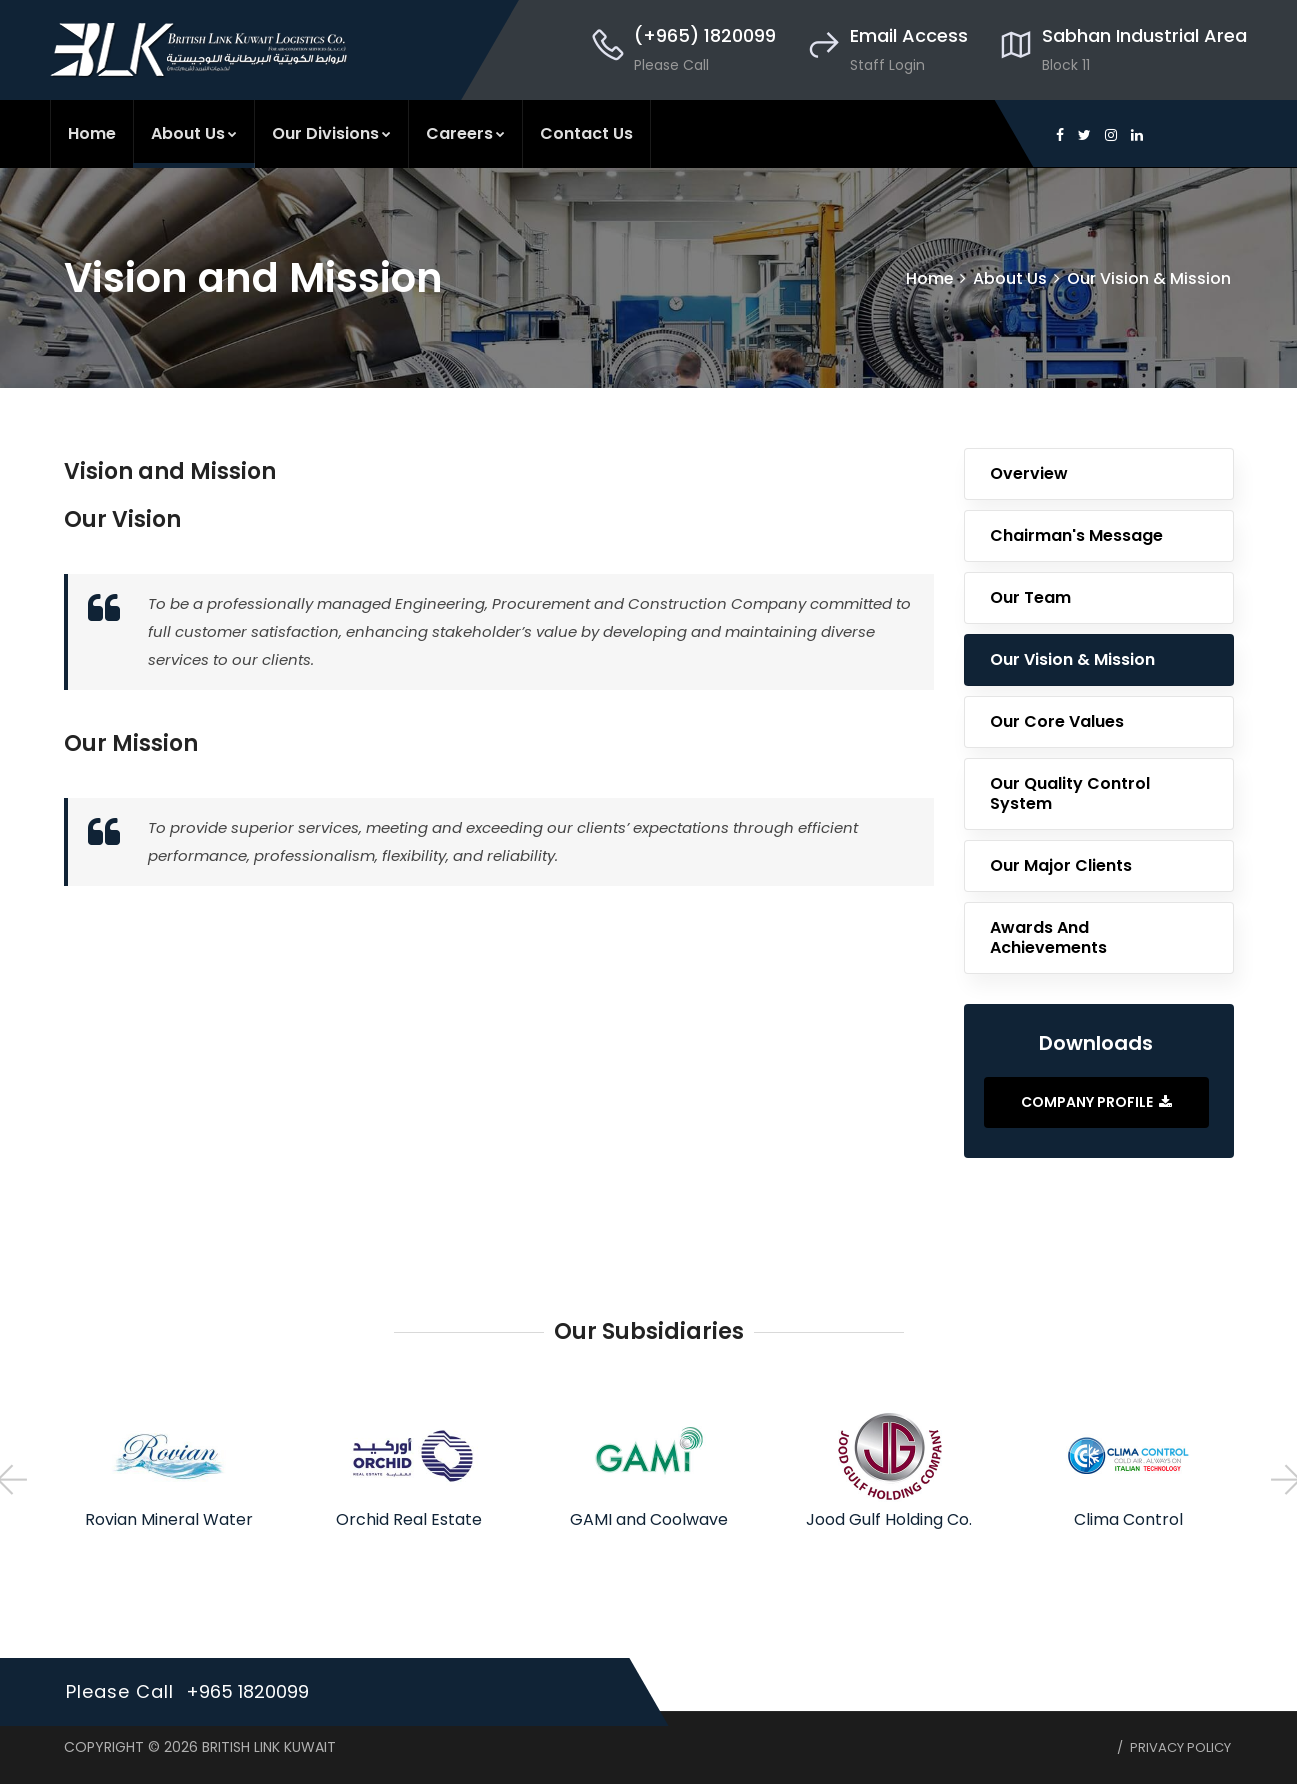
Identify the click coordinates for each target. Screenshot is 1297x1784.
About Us (194, 133)
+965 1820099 (248, 1691)
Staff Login (887, 65)
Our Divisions (331, 133)
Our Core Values (1057, 721)
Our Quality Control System (1070, 793)
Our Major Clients (1061, 865)
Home (92, 133)
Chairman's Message (1076, 535)
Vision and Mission (170, 471)
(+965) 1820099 (705, 35)
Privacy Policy (1180, 1747)
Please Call (671, 65)
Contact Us (586, 133)
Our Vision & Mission (1149, 278)
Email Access (909, 35)
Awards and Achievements (1048, 937)
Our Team (1030, 597)
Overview (1029, 473)
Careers (465, 133)
